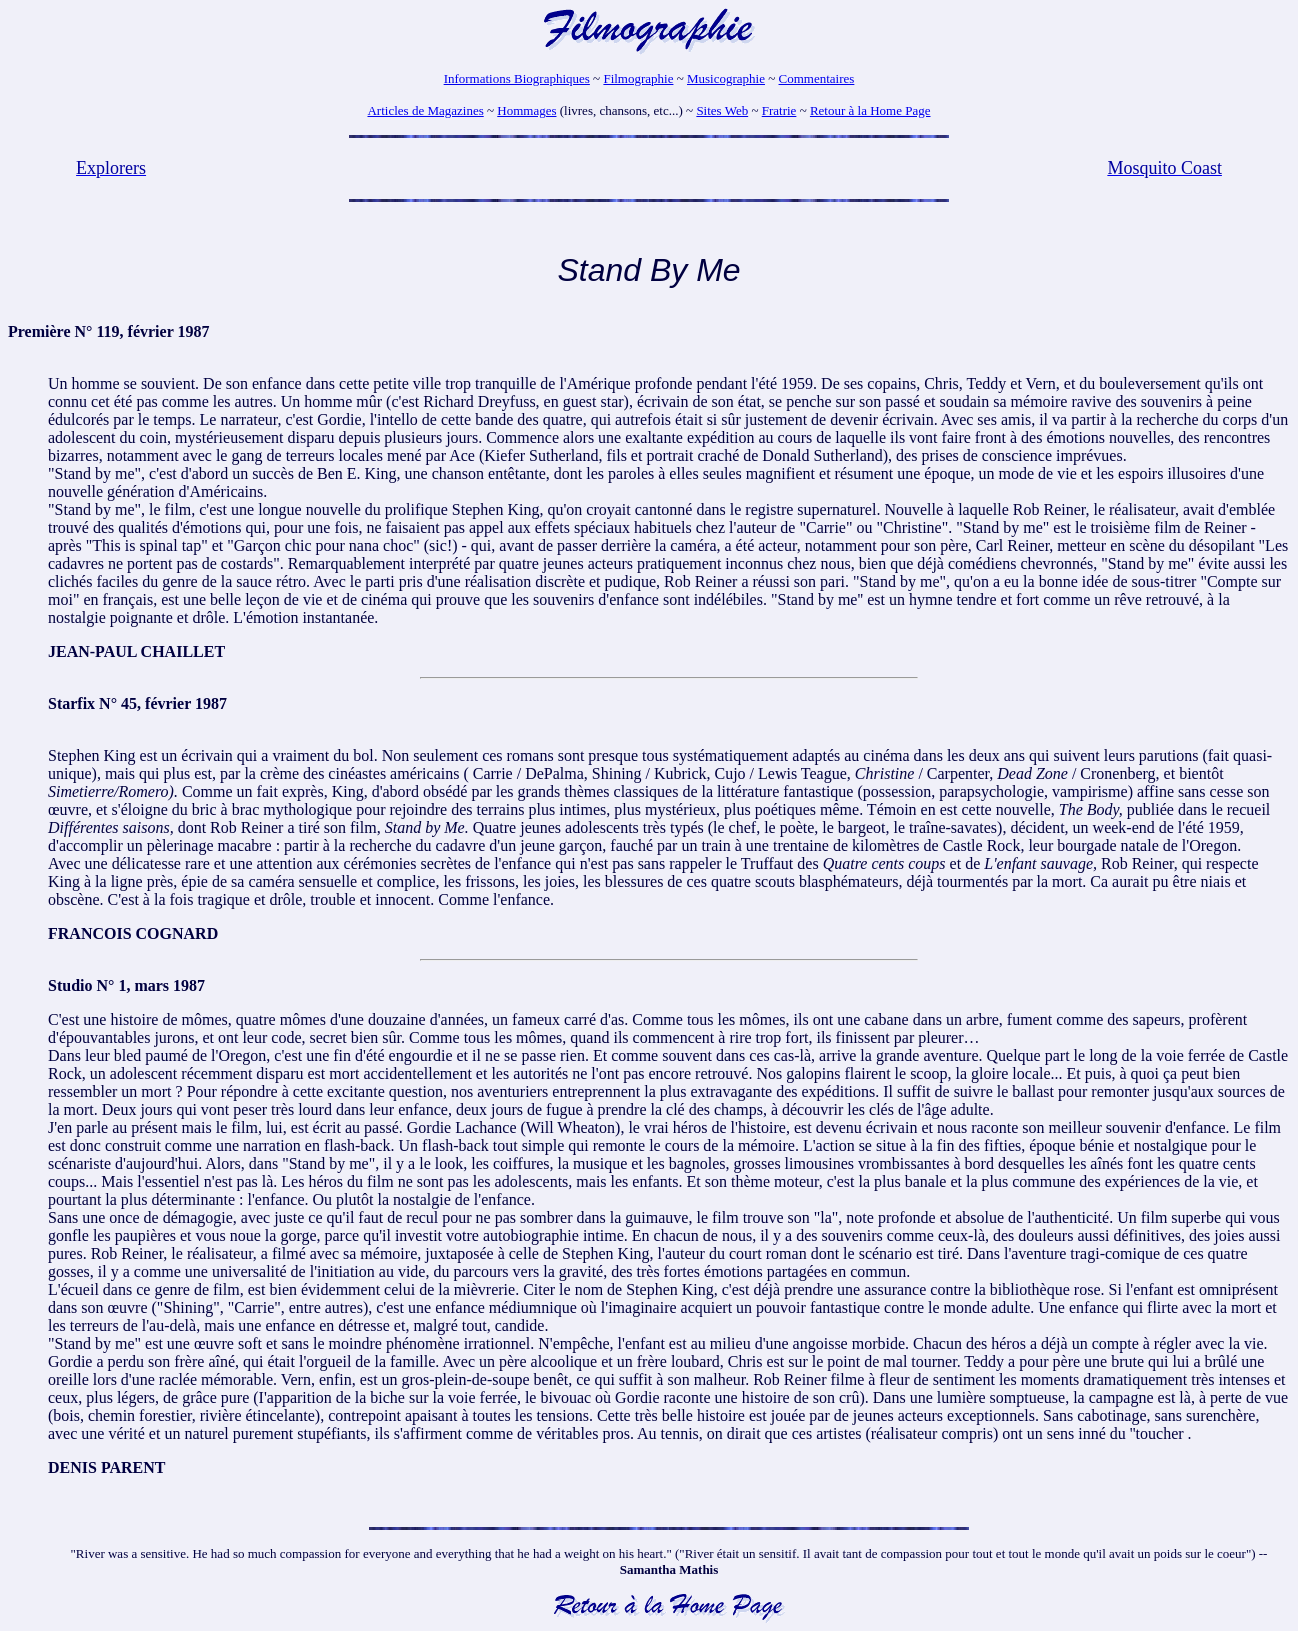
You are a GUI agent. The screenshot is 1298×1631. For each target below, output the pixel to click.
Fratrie (779, 110)
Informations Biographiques (517, 78)
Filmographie (638, 78)
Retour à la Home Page (870, 110)
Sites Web (722, 110)
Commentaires (817, 78)
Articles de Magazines (425, 110)
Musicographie (726, 78)
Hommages (526, 110)
